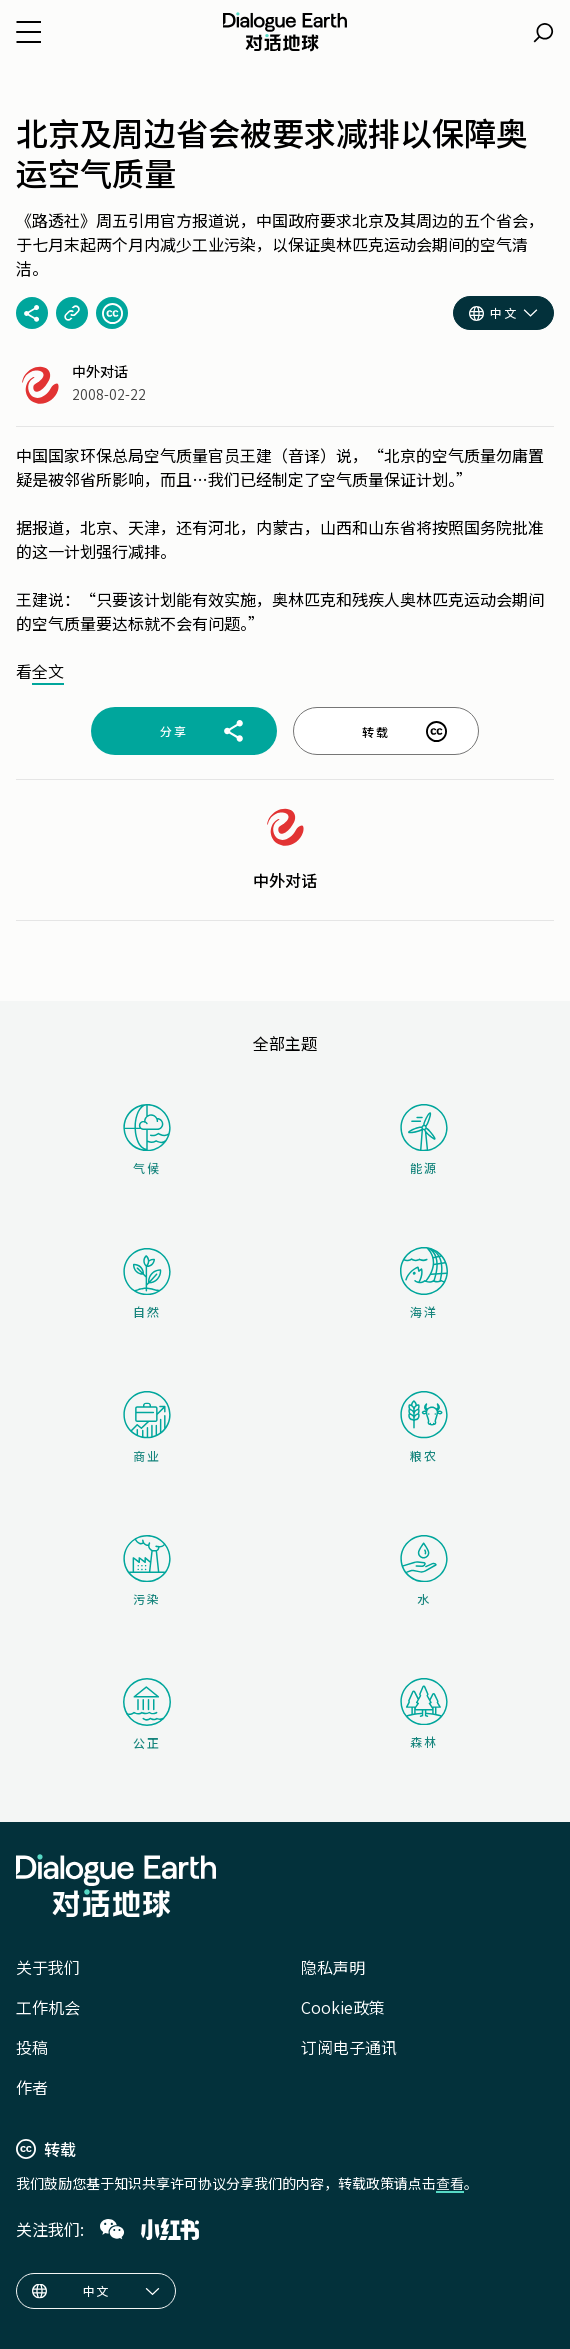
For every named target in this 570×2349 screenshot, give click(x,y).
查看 (450, 2183)
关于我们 (48, 1967)
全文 (48, 671)
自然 (147, 1284)
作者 (32, 2087)
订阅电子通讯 (349, 2047)
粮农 (424, 1427)
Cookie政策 (343, 2007)
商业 (147, 1427)
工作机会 (48, 2007)
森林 (424, 1714)
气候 (147, 1140)
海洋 (424, 1283)
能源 (424, 1140)
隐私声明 (333, 1967)
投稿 (32, 2047)
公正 (147, 1714)
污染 (147, 1571)
